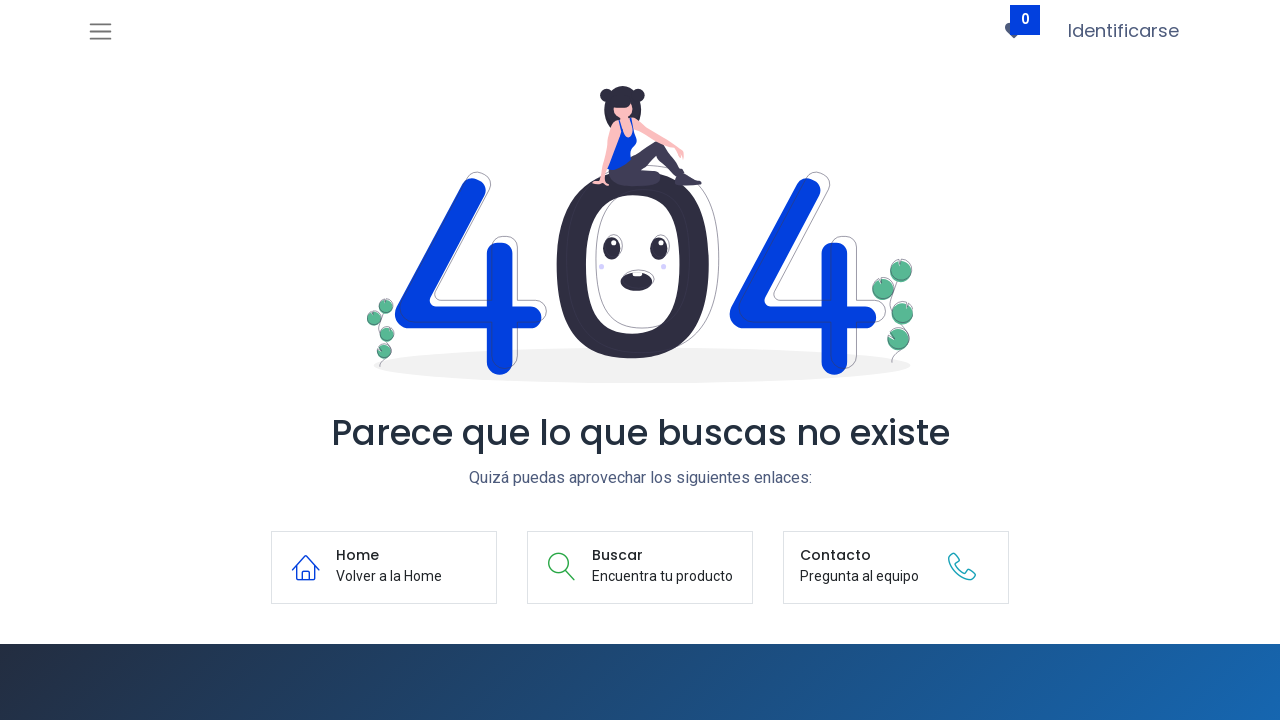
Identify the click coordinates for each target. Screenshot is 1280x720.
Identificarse (1123, 30)
